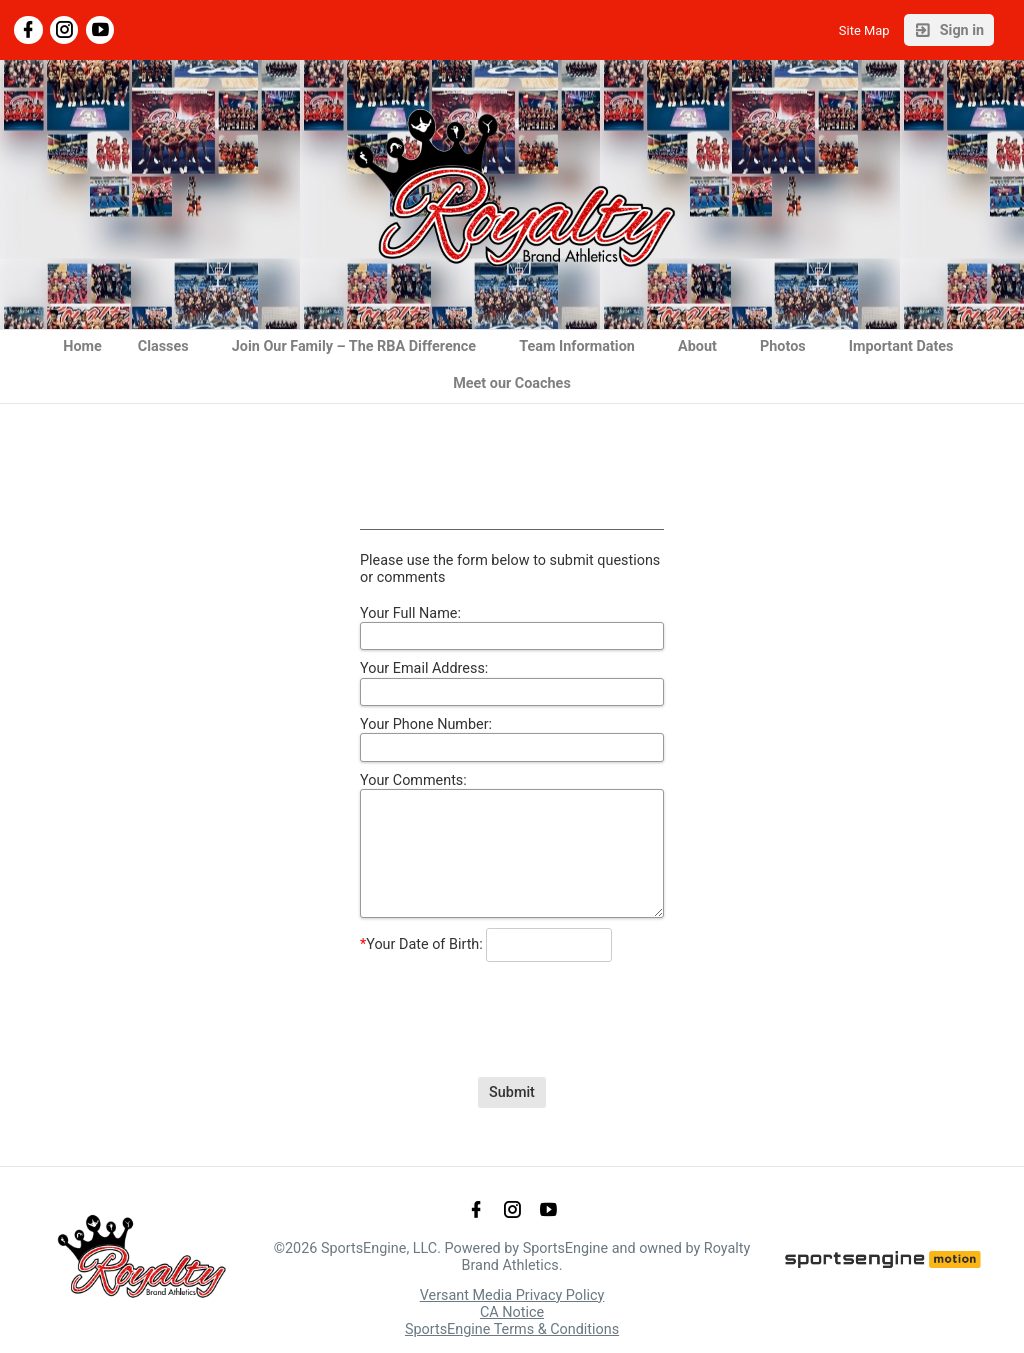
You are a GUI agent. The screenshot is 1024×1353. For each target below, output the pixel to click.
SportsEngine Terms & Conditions (512, 1329)
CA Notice (512, 1312)
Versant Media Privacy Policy (512, 1295)
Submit (512, 1092)
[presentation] (512, 1004)
